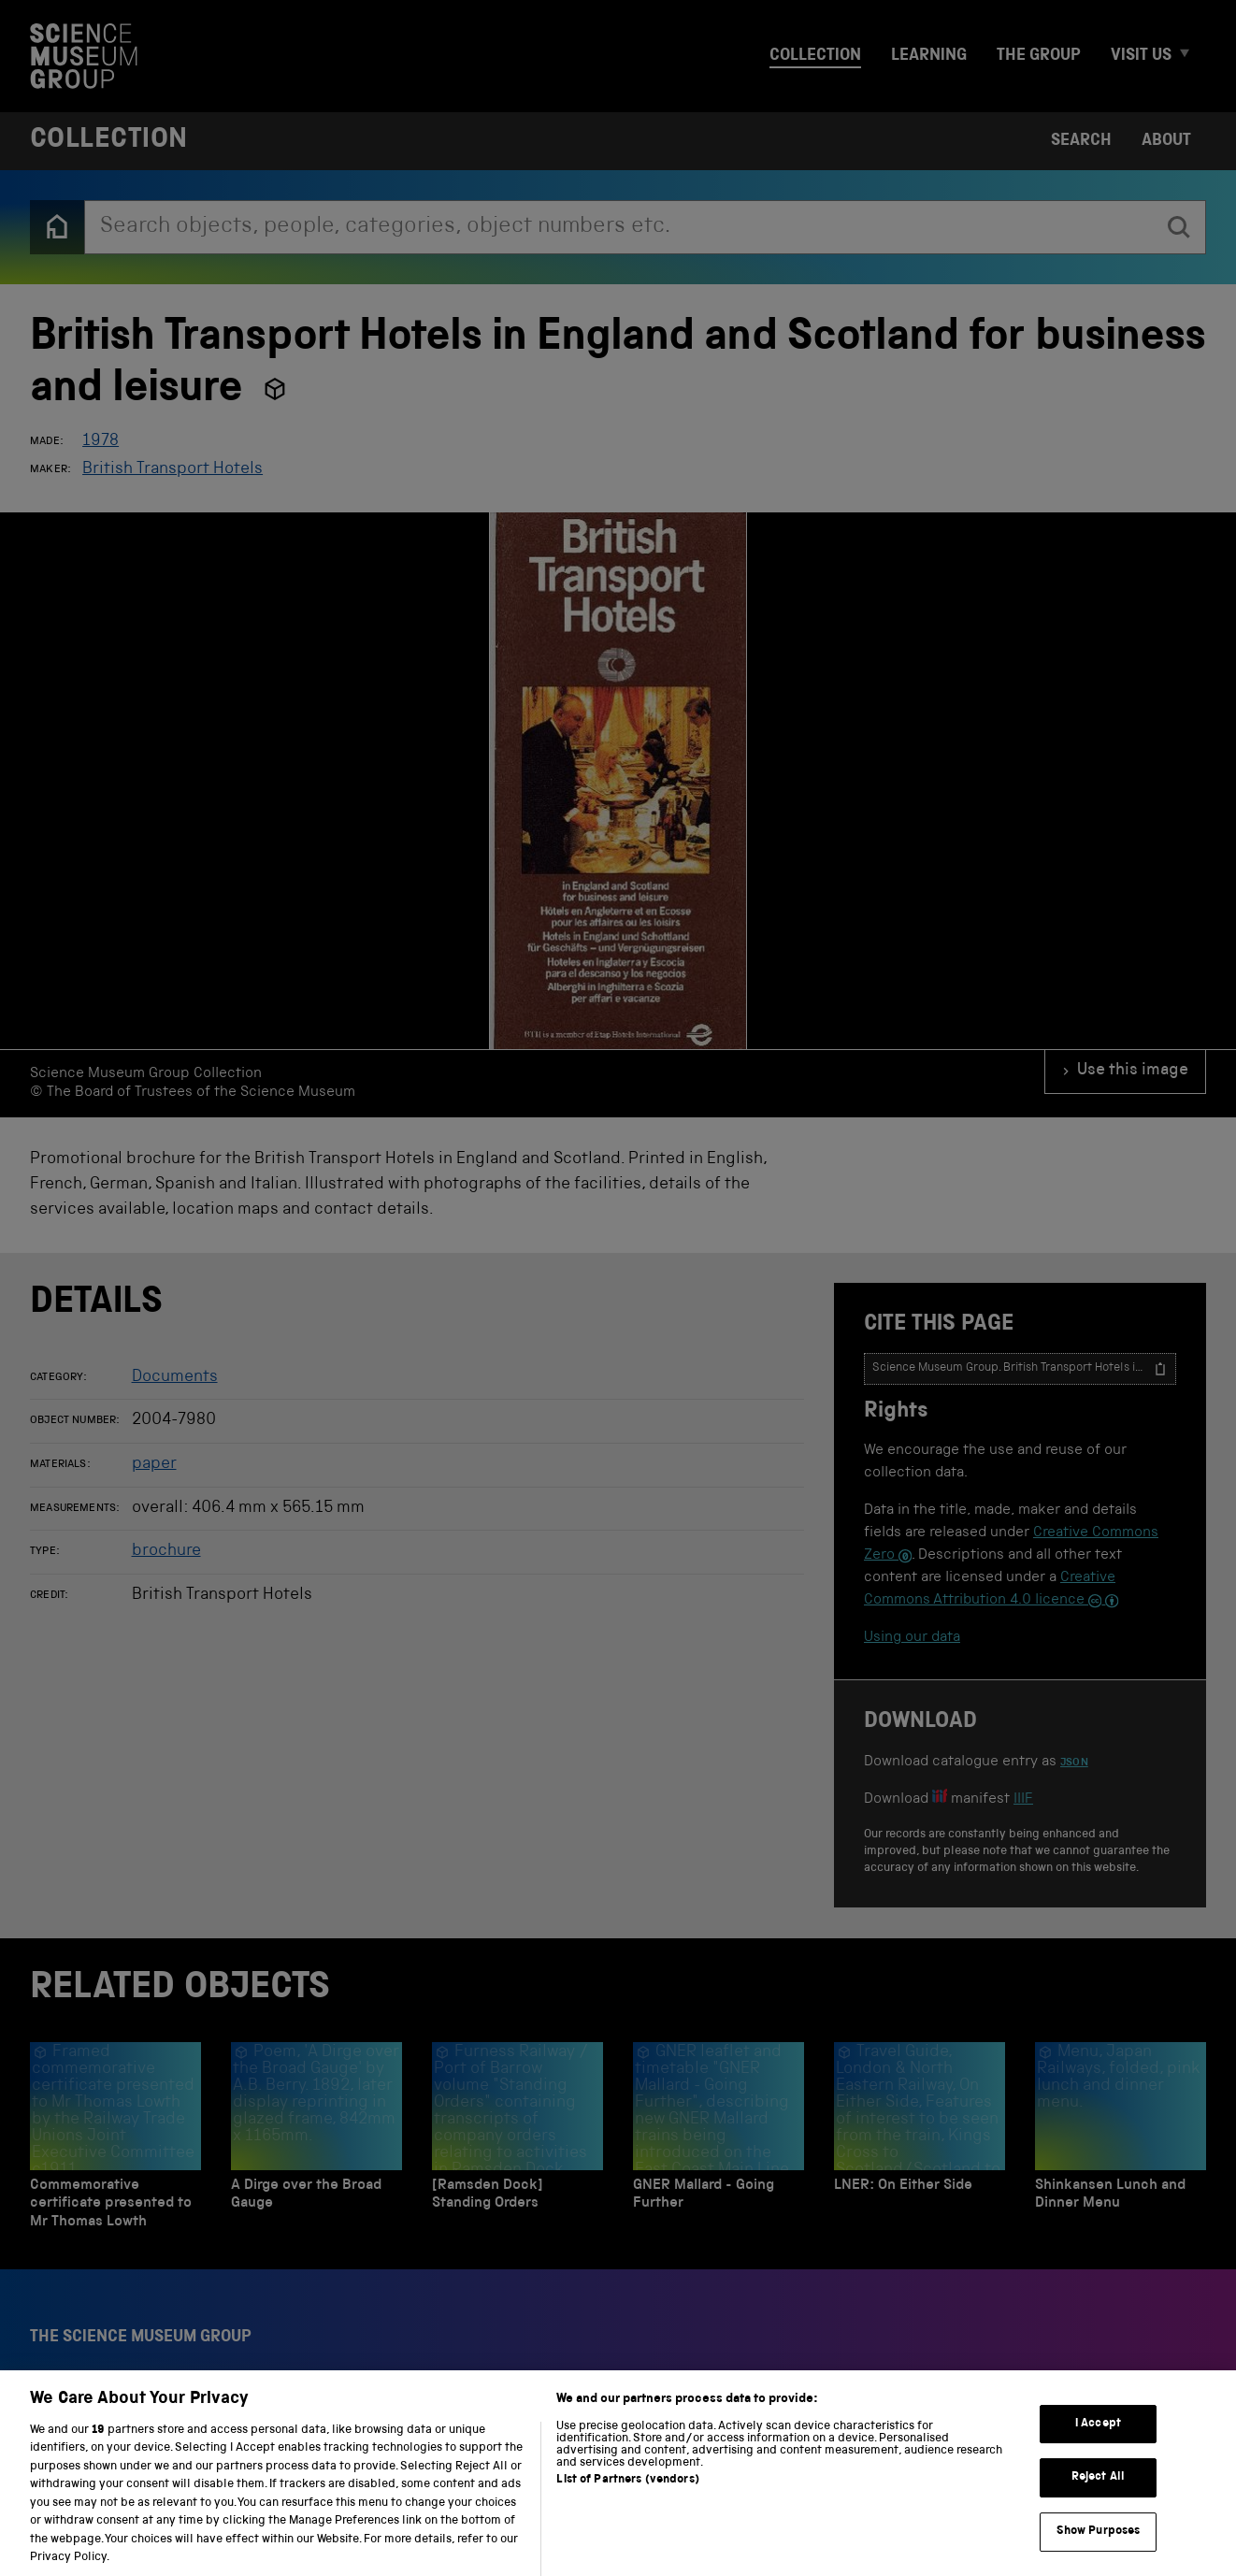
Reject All (1098, 2496)
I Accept (1098, 2442)
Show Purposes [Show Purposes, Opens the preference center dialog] (1098, 2549)
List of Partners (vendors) (627, 2498)
